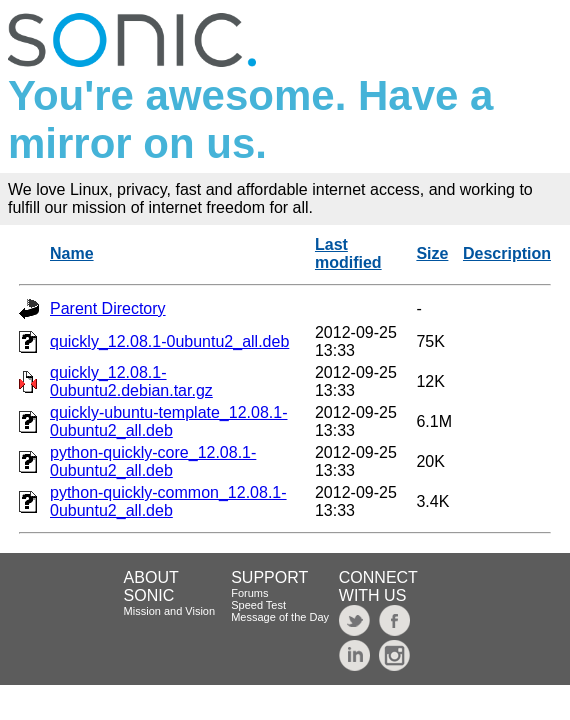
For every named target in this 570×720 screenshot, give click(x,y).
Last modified (348, 253)
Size (432, 253)
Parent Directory (108, 308)
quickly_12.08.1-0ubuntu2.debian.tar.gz (131, 381)
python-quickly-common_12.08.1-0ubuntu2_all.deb (168, 501)
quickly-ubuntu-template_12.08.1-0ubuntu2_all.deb (168, 421)
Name (72, 253)
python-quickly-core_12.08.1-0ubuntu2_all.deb (153, 461)
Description (507, 253)
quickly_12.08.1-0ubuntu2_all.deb (169, 341)
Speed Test (258, 605)
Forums (249, 593)
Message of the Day (280, 617)
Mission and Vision (170, 611)
